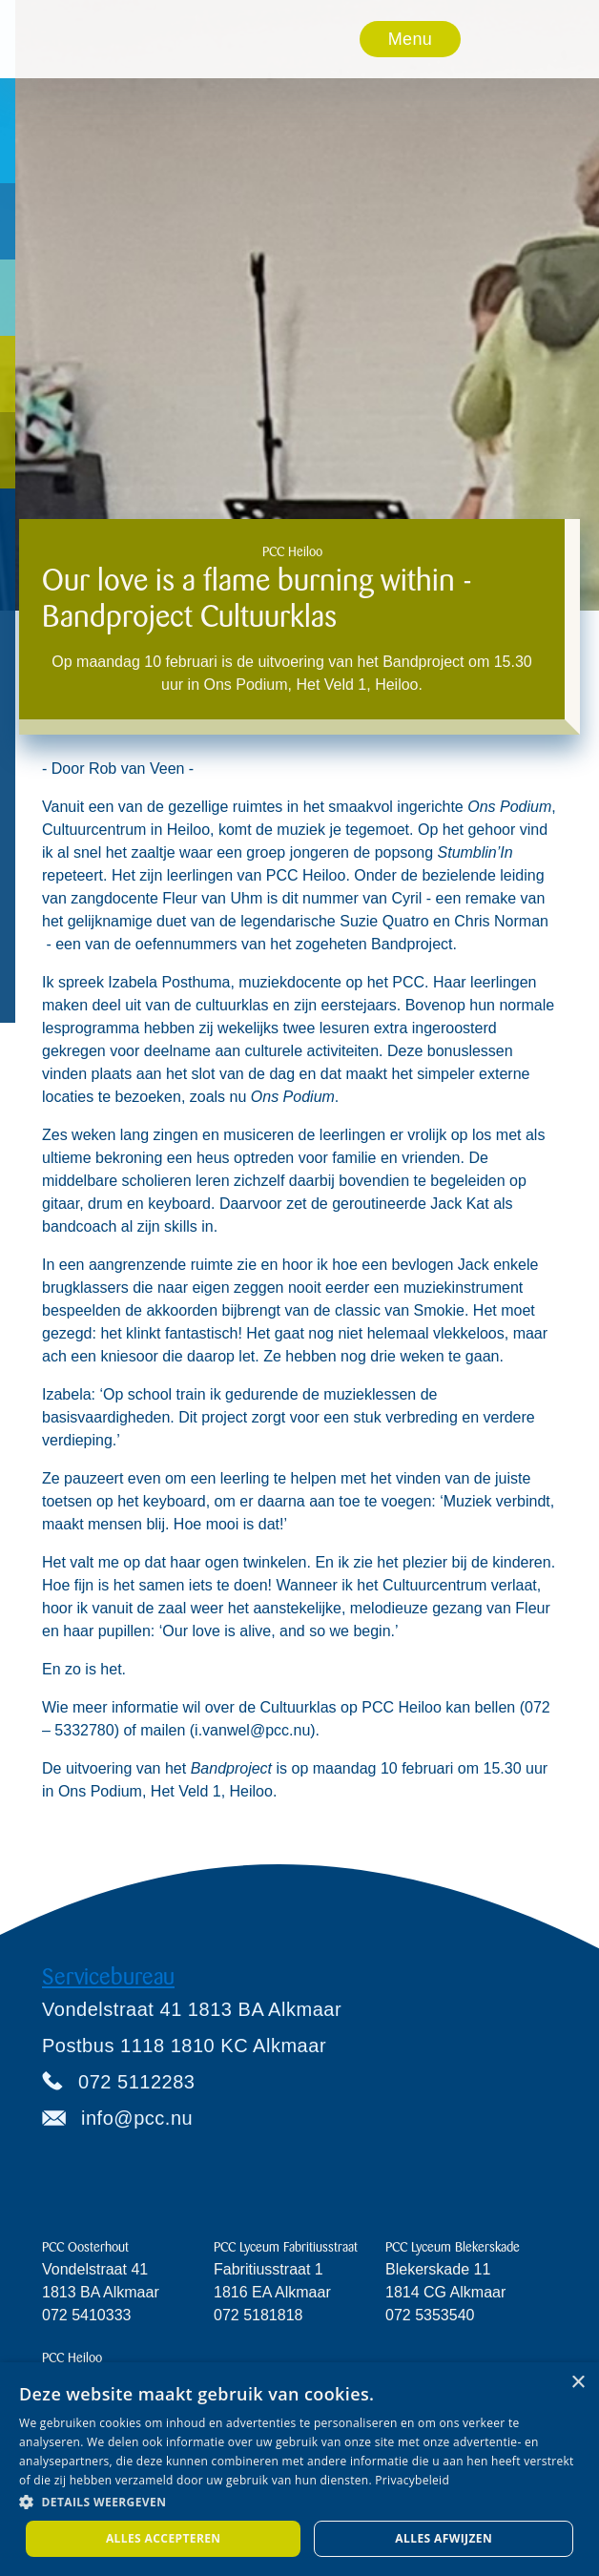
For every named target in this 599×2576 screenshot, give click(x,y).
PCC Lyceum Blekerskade (452, 2247)
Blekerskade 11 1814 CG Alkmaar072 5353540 (445, 2292)
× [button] (577, 2383)
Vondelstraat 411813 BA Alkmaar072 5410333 (100, 2292)
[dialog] (299, 2469)
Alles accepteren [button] (163, 2538)
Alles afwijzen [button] (443, 2538)
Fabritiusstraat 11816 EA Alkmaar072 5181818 (272, 2292)
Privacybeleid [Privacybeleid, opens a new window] (412, 2480)
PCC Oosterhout (85, 2247)
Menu (410, 39)
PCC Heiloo (72, 2358)
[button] (410, 39)
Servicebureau (108, 1976)
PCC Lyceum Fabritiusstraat (286, 2247)
